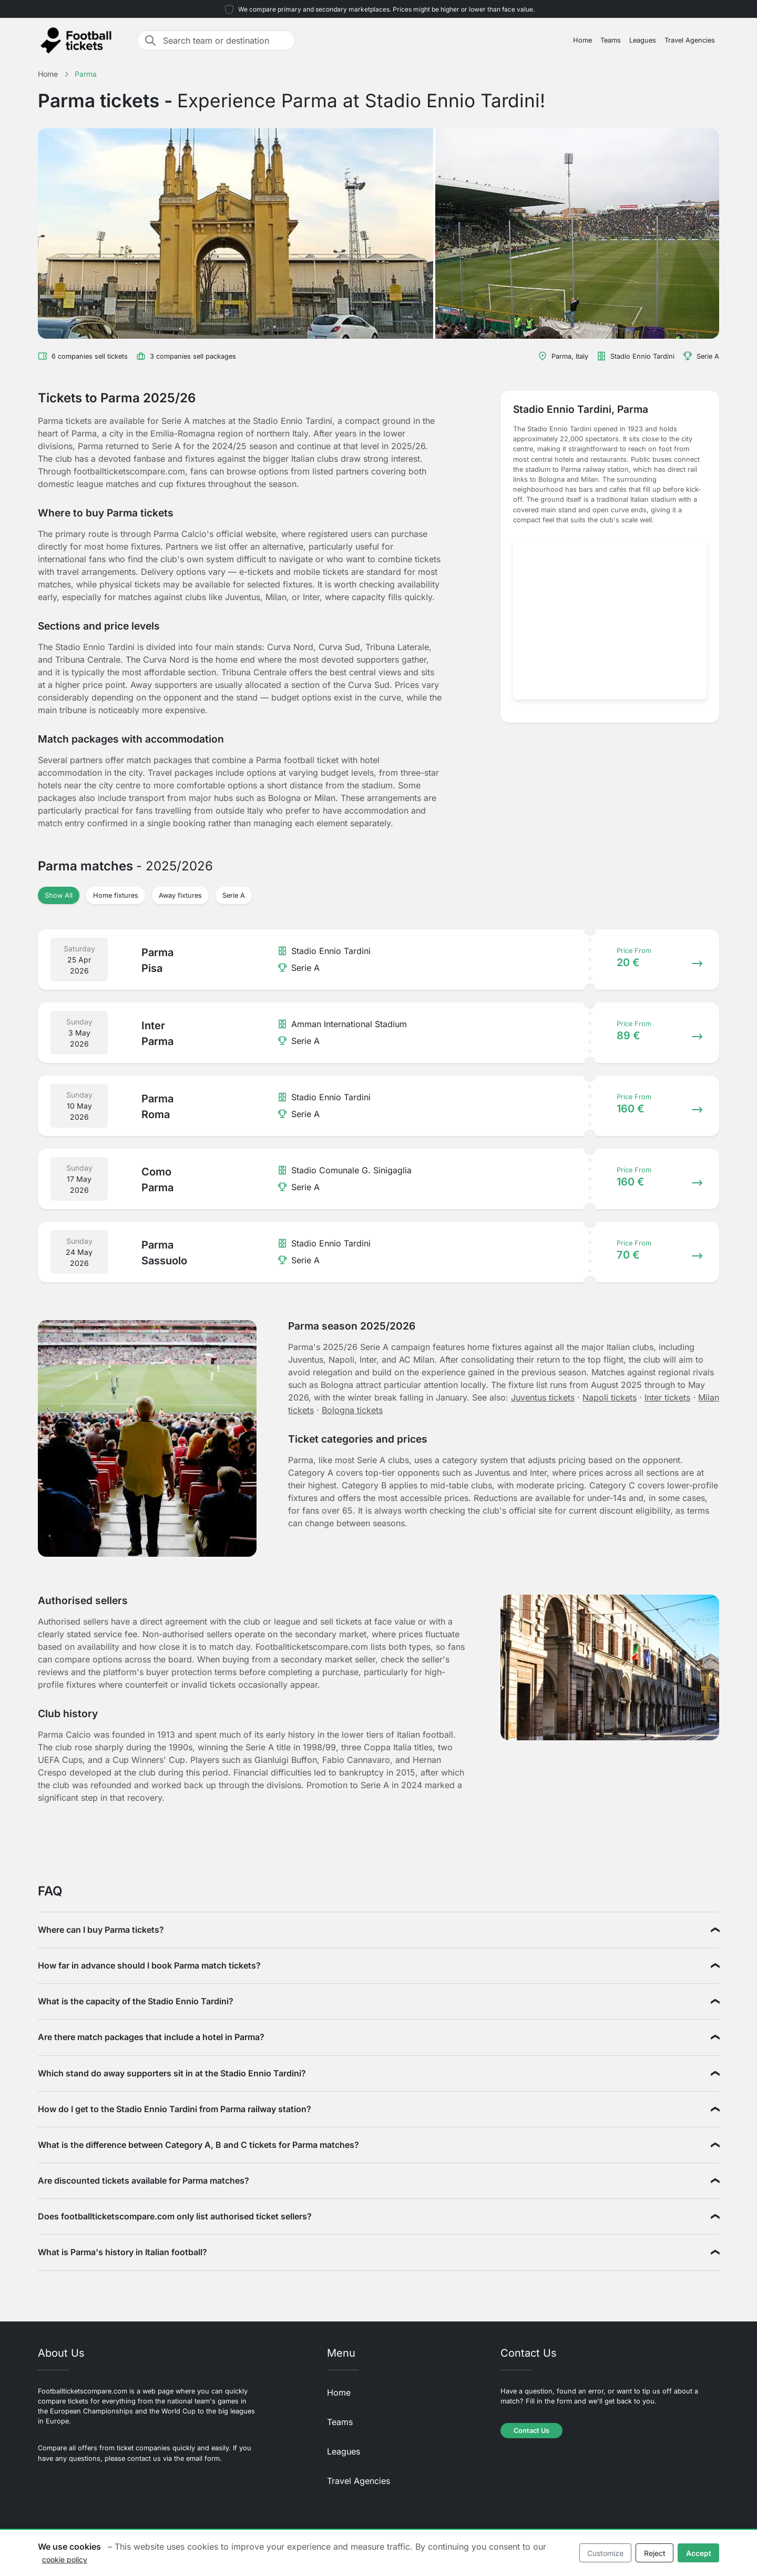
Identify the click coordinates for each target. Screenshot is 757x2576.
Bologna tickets (352, 1410)
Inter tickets (667, 1397)
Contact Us (531, 2431)
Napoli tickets (609, 1397)
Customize (605, 2553)
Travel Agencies (689, 40)
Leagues (642, 40)
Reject (655, 2553)
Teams (610, 40)
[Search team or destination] (225, 40)
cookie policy (64, 2559)
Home (582, 40)
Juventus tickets (543, 1397)
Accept (698, 2553)
